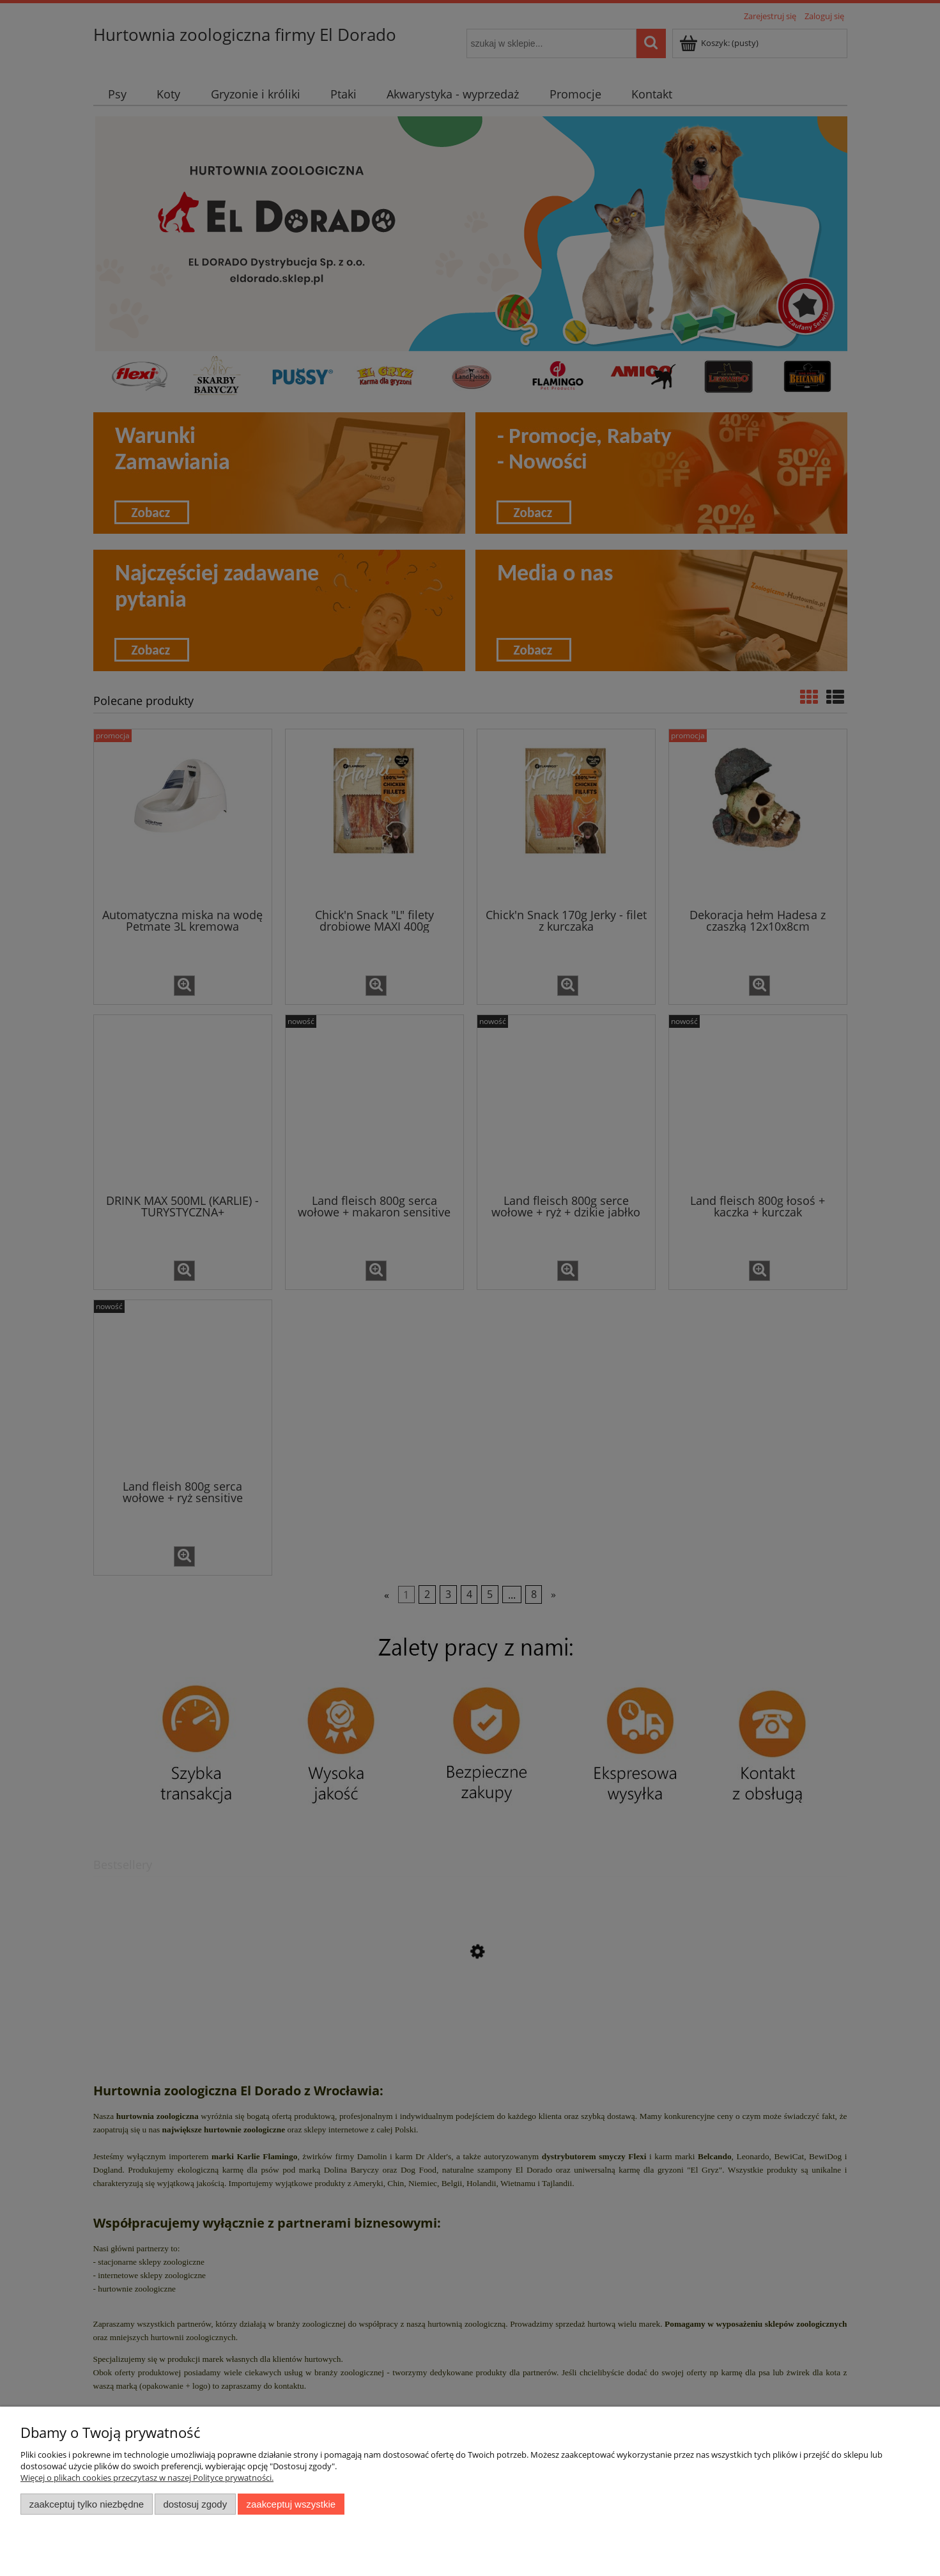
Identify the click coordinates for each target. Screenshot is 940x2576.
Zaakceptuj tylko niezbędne (86, 2504)
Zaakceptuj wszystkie (291, 2504)
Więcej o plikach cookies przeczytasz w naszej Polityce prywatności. (147, 2477)
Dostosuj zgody (195, 2504)
